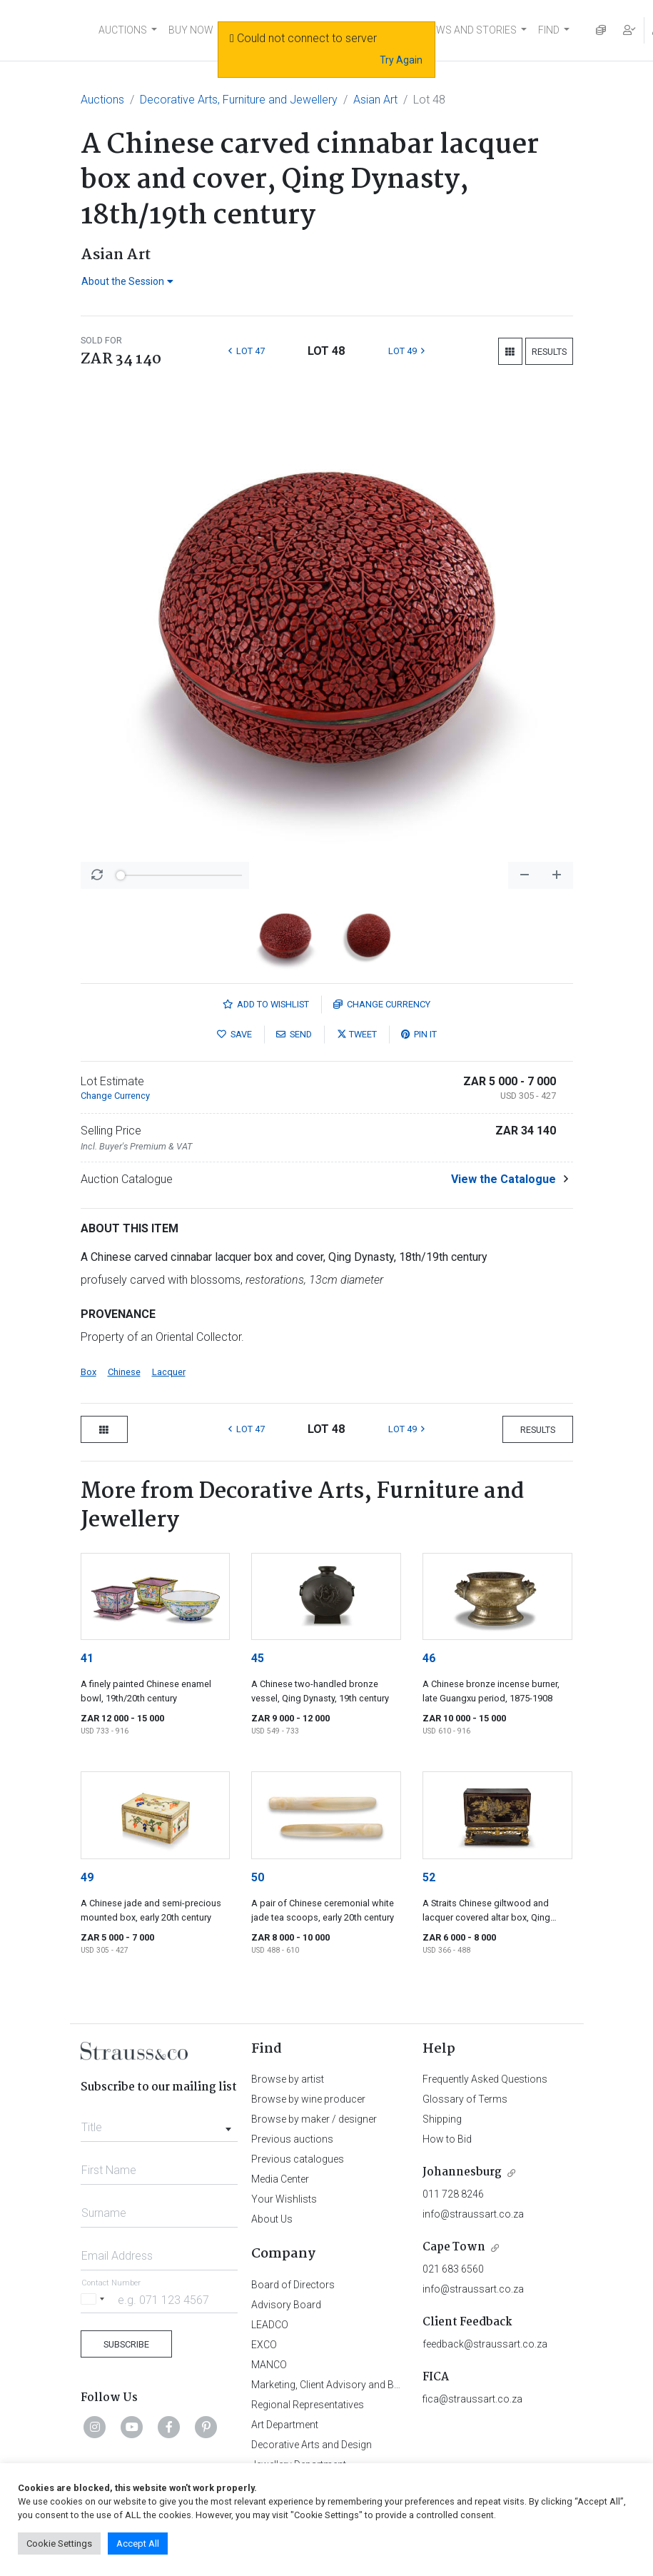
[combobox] (159, 2123)
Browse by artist (287, 2079)
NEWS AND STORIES (470, 30)
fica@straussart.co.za (472, 2399)
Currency (381, 1004)
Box (88, 1372)
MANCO (269, 2364)
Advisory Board (286, 2304)
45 (257, 1658)
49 (87, 1877)
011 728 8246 (453, 2194)
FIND (549, 30)
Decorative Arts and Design (311, 2444)
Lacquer (169, 1372)
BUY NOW (190, 30)
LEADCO (269, 2324)
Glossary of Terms (464, 2099)
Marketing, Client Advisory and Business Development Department (398, 2384)
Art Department (284, 2424)
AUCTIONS (122, 30)
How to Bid (447, 2139)
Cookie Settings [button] (59, 2543)
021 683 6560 (453, 2269)
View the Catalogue (503, 1179)
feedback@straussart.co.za (484, 2344)
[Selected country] (94, 2299)
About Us (272, 2219)
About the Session (127, 281)
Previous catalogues (297, 2159)
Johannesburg (462, 2172)
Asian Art (375, 99)
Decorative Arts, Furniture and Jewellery (239, 99)
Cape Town (453, 2247)
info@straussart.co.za (473, 2214)
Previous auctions (292, 2139)
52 (428, 1877)
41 (87, 1658)
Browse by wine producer (308, 2099)
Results (549, 351)
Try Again (401, 60)
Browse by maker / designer (314, 2119)
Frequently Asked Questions (484, 2079)
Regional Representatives (307, 2404)
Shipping (442, 2119)
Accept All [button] (137, 2543)
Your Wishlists (284, 2199)
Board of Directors (293, 2284)
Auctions (102, 99)
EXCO (264, 2344)
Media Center (280, 2179)
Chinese (124, 1372)
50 (257, 1877)
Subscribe (126, 2344)
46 (428, 1658)
